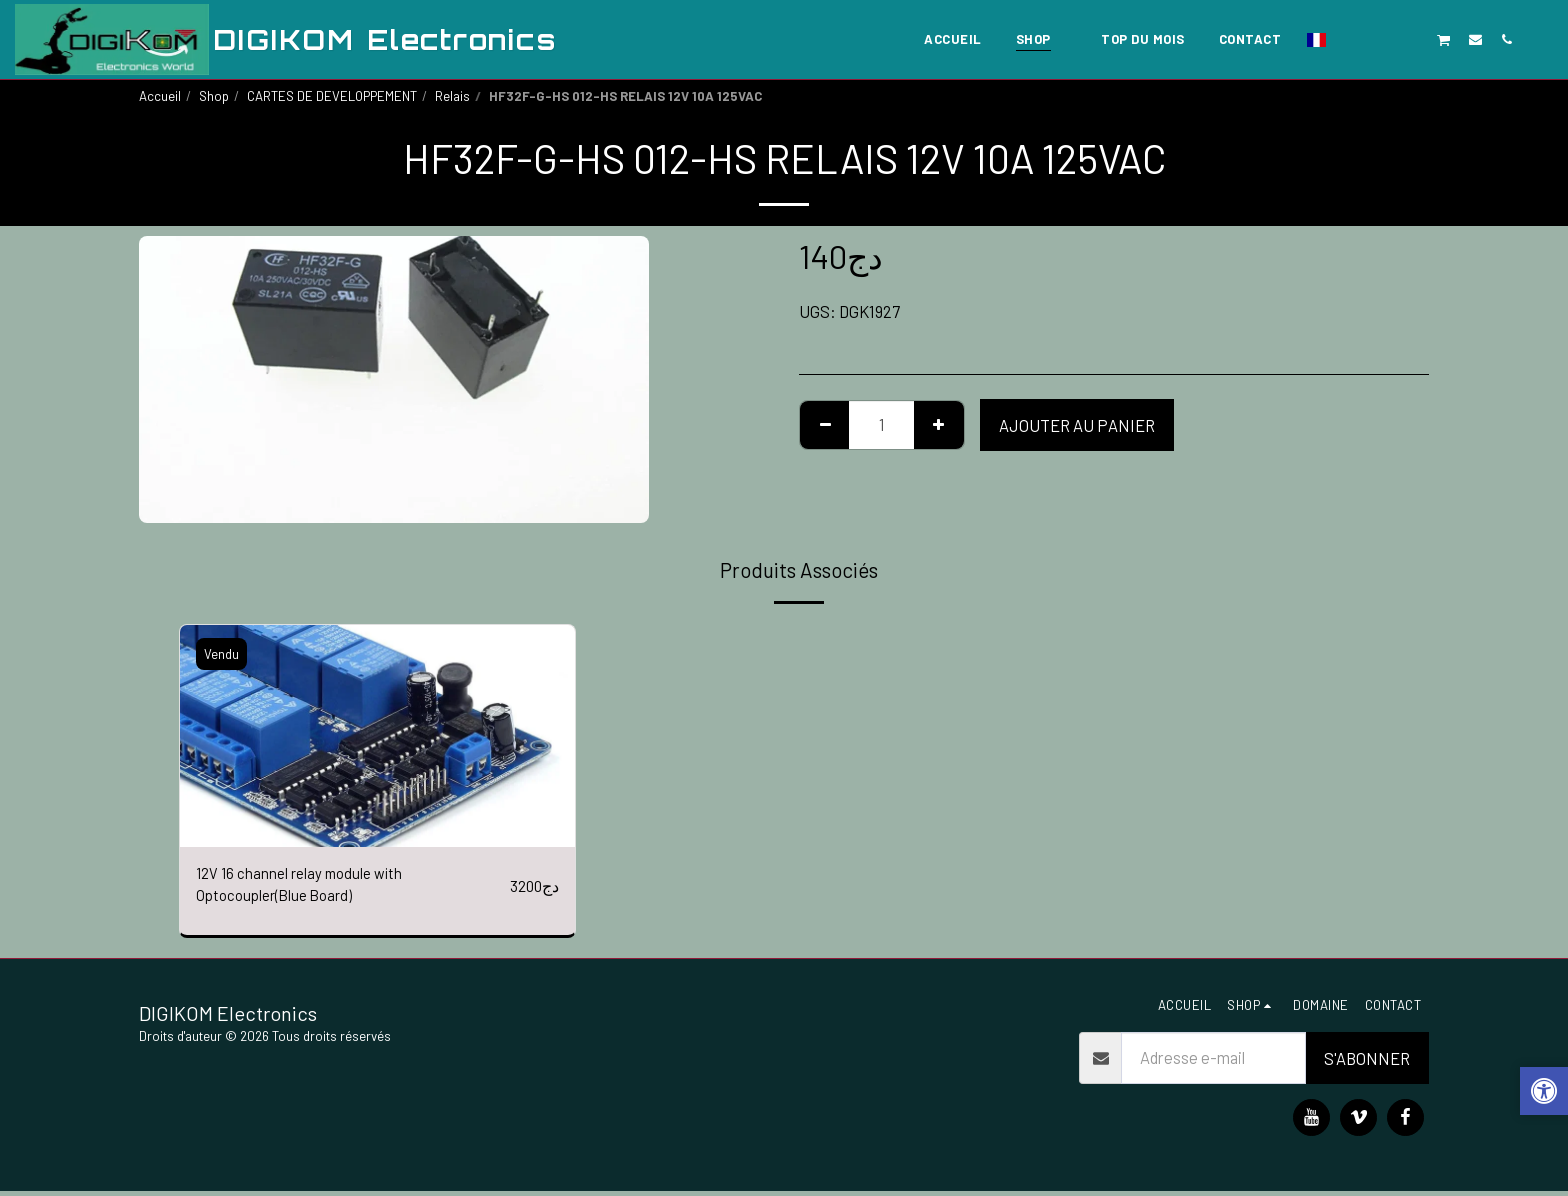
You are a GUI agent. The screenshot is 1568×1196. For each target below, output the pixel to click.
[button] (1350, 39)
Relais (452, 96)
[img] (377, 736)
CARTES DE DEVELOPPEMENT (332, 96)
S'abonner (1367, 1063)
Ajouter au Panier (1077, 425)
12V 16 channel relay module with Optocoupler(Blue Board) (306, 887)
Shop (214, 96)
